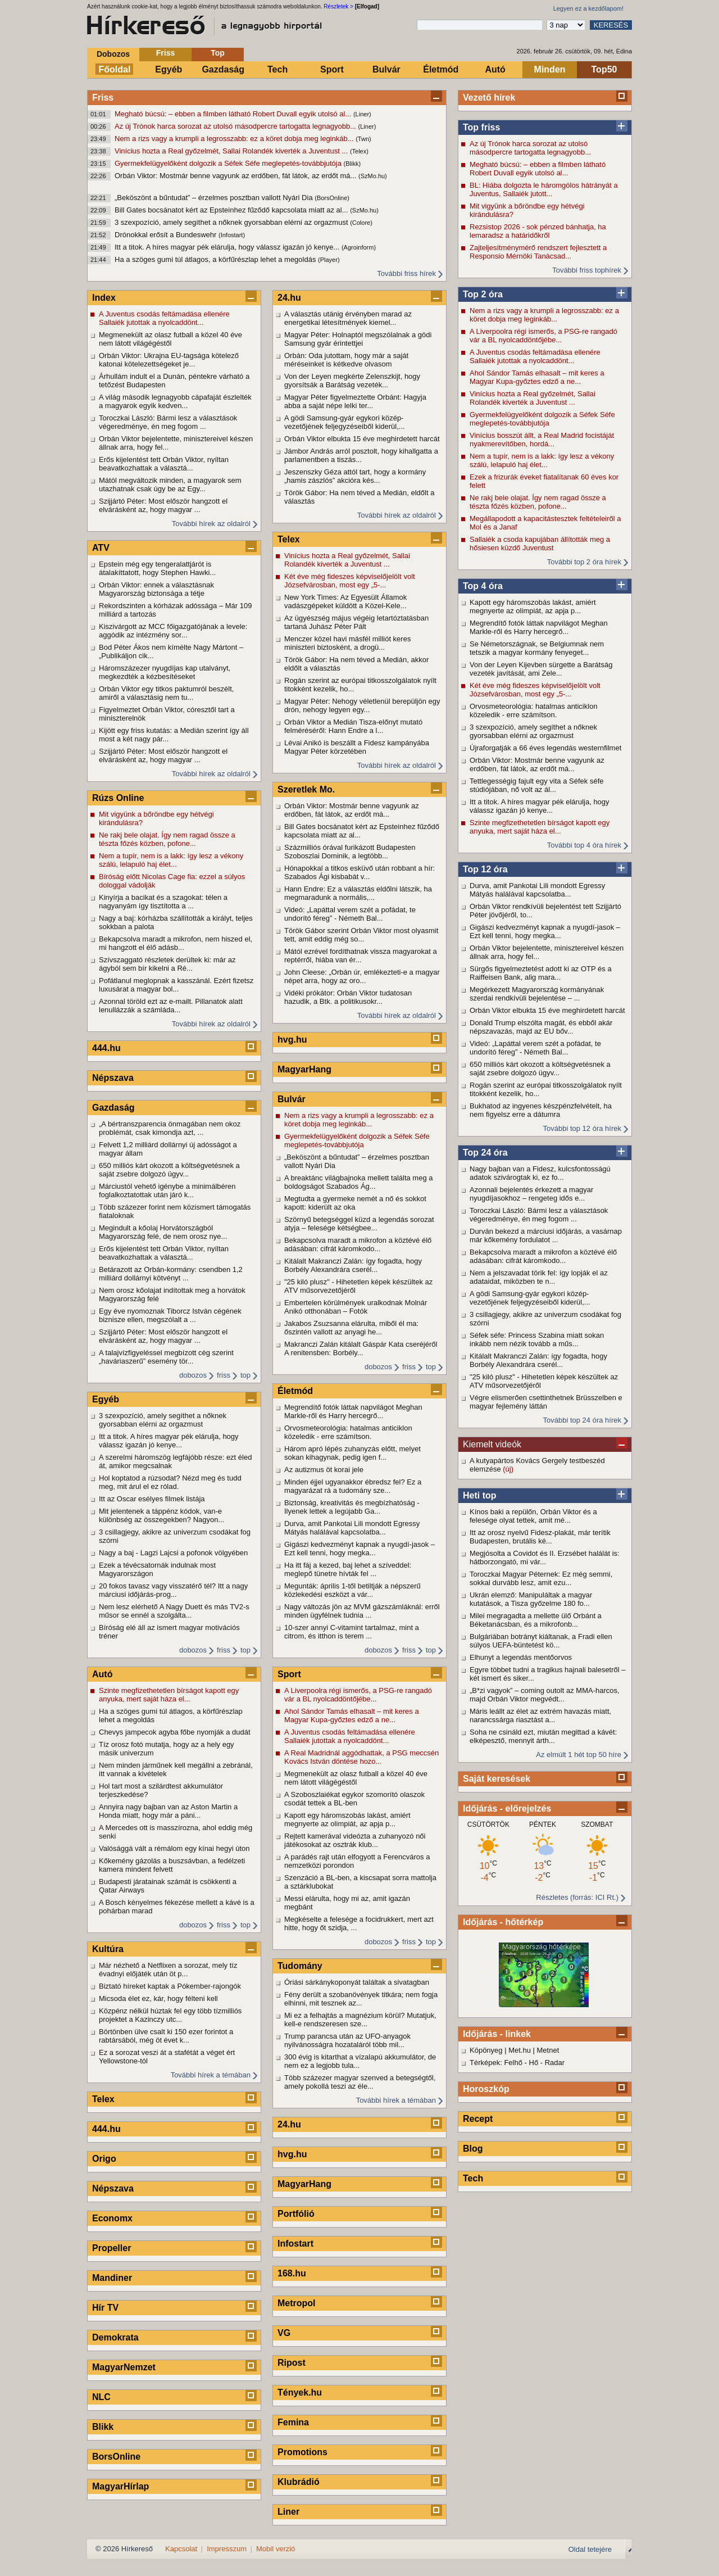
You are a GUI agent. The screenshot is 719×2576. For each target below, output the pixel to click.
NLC (101, 2397)
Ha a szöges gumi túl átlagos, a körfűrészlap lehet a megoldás (216, 259)
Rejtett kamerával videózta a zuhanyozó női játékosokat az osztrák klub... (354, 1840)
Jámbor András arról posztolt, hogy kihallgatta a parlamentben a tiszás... (361, 455)
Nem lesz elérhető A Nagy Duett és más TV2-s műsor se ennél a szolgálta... (174, 1610)
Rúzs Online (118, 798)
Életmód (440, 69)
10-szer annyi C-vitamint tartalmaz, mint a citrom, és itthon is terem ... (351, 1631)
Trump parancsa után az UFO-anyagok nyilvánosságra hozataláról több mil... (347, 2040)
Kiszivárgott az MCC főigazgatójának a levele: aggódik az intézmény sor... (173, 630)
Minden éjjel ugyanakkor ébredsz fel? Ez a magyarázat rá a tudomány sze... (352, 1486)
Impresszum (227, 2549)
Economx (112, 2218)
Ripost (291, 2362)
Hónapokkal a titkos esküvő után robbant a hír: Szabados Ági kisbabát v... (359, 872)
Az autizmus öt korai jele (323, 1469)
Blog (473, 2148)
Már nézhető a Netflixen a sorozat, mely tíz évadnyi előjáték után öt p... (168, 1969)
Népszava (113, 1078)
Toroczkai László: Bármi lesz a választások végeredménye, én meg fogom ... (539, 1214)
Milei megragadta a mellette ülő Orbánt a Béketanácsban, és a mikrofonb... (536, 1619)
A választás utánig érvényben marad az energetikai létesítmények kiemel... (348, 318)
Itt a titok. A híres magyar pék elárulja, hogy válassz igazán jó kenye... (228, 247)
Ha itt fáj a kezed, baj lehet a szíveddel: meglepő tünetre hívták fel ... (347, 1569)
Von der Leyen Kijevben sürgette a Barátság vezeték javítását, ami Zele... (541, 668)
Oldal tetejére (590, 2549)
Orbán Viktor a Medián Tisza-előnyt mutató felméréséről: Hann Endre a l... (353, 726)
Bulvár (386, 69)
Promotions (302, 2452)
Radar (555, 2062)
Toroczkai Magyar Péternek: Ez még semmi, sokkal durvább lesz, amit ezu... (541, 1578)
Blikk (102, 2427)
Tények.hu (299, 2392)
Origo (104, 2158)
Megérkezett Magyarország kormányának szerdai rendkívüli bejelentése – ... (537, 993)
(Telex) (359, 151)
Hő (534, 2062)
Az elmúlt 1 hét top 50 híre (578, 1754)
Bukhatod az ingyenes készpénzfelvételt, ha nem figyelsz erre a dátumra (541, 1110)
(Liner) (362, 114)
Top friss (481, 127)
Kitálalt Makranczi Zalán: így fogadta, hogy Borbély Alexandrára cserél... (538, 1360)
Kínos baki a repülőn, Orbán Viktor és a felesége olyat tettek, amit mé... (533, 1515)
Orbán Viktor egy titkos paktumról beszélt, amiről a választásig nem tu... (166, 693)
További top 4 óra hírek (584, 845)
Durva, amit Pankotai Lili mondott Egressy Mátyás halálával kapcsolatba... (537, 889)
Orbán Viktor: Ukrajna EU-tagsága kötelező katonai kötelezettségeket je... (169, 359)
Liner (288, 2511)
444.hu (106, 1048)
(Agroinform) (359, 247)
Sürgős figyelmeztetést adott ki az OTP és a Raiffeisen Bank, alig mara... (541, 973)
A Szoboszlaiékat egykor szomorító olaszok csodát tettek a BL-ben (354, 1798)
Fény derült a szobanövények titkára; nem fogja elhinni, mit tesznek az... (361, 1998)
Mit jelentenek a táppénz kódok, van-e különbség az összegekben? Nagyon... (161, 1515)
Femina (293, 2422)
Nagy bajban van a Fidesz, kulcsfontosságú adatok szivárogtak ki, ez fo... (540, 1173)
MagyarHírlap (120, 2486)
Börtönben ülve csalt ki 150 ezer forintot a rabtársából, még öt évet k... (166, 2035)
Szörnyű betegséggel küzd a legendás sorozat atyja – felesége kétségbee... (359, 1223)
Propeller (111, 2248)
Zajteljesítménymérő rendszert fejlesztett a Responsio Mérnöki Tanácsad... (538, 251)
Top (218, 52)
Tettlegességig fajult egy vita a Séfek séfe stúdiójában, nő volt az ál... (536, 785)
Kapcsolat (181, 2549)
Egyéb (168, 69)
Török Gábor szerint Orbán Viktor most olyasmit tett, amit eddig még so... (361, 934)
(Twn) (363, 138)
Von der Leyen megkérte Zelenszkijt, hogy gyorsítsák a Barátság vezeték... (352, 380)
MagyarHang (304, 1069)
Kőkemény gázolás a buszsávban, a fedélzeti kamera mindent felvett (172, 1865)
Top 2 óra (483, 294)
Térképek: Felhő (496, 2062)
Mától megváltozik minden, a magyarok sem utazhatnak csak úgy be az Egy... (170, 484)
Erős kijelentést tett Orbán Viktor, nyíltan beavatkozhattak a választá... (164, 463)
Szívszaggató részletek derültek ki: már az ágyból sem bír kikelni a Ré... (167, 964)
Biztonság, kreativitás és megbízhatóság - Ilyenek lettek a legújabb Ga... (352, 1506)
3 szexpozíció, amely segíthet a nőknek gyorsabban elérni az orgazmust (232, 222)
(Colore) (361, 222)
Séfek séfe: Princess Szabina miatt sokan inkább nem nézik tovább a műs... (537, 1339)
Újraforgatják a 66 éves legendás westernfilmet (545, 748)
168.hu (291, 2273)
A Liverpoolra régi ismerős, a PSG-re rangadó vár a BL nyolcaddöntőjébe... (543, 335)
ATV (101, 548)
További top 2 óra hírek (584, 562)
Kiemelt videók (492, 1444)
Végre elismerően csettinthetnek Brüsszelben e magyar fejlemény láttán (546, 1401)
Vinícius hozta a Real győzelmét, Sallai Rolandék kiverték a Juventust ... (232, 151)
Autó (495, 69)
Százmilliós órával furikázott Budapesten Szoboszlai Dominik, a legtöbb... (349, 851)
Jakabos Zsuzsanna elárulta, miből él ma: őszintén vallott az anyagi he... (351, 1327)
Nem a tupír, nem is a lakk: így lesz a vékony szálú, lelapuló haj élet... (542, 460)
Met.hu (519, 2050)
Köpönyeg (486, 2050)
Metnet (548, 2050)
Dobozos (113, 53)
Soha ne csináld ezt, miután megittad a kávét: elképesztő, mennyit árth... (543, 1736)
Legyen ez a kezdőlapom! (588, 8)
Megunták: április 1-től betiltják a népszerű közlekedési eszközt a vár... (352, 1590)
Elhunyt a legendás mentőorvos (521, 1657)
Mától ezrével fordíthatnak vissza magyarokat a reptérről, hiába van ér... (360, 955)
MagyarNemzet (124, 2367)
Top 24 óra (485, 1152)
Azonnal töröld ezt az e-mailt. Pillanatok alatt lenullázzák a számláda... (171, 1005)
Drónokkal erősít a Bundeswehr (167, 234)
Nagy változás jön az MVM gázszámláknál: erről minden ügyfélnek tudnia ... (362, 1610)
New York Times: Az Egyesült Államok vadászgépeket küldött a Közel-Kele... (345, 601)
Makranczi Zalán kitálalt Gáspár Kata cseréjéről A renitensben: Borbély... (360, 1348)
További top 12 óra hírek (582, 1128)
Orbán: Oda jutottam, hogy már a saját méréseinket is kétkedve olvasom (346, 359)
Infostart (295, 2243)
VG (283, 2333)
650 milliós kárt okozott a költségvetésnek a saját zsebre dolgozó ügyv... (540, 1068)
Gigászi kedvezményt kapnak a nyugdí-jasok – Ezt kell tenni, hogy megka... (545, 931)
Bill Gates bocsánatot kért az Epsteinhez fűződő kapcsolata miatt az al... (232, 210)
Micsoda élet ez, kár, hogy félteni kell (158, 1998)
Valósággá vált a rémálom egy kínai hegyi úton (174, 1848)
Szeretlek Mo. (306, 789)
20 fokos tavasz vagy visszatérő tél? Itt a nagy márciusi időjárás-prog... (173, 1590)
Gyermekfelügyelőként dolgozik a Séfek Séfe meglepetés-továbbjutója (229, 163)
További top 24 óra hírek (582, 1420)
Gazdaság (223, 69)
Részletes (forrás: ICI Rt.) (577, 1897)
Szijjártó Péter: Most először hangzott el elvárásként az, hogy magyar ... (163, 505)
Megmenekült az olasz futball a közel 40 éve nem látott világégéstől (170, 339)
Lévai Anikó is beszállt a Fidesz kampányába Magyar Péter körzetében (356, 747)
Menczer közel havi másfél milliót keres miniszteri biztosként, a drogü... (347, 643)
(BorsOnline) (332, 197)
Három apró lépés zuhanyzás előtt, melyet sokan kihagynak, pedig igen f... (352, 1453)
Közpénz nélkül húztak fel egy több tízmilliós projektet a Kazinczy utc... (170, 2015)
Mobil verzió (275, 2549)
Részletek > (338, 6)
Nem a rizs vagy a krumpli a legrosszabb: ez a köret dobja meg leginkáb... (235, 138)
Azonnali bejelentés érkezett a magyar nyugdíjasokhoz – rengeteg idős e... (531, 1193)
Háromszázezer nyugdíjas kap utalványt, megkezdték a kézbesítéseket (164, 672)
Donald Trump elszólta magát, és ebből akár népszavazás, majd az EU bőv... (541, 1026)
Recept (478, 2119)
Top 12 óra (485, 869)
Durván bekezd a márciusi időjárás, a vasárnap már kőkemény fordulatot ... (546, 1235)
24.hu (289, 297)
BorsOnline (116, 2456)
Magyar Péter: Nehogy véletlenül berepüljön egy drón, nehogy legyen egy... (362, 705)
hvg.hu (292, 1039)
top (245, 1375)
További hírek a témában (211, 2075)
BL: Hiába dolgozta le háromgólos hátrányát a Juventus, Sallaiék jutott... (544, 189)
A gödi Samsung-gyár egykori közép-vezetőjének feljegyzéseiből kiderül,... (530, 1297)
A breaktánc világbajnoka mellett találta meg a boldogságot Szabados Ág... (358, 1182)
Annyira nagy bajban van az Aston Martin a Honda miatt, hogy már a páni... (168, 1811)
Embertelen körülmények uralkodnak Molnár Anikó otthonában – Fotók (355, 1306)
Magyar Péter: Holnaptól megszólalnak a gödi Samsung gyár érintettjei (357, 339)
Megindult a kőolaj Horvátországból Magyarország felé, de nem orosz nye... (163, 1232)
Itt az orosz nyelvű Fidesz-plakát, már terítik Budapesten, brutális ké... (540, 1536)
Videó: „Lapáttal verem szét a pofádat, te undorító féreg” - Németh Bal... (535, 1047)
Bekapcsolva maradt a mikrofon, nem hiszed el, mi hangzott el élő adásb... (175, 943)
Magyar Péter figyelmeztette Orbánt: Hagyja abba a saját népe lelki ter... (355, 401)
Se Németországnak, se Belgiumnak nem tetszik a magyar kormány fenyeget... (537, 648)
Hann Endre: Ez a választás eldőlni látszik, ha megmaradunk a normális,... (358, 893)
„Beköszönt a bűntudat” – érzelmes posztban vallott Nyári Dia (215, 197)
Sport (332, 69)
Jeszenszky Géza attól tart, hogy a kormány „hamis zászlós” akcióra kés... (355, 476)
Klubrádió (298, 2482)
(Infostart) (232, 235)
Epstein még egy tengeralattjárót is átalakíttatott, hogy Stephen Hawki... (157, 568)
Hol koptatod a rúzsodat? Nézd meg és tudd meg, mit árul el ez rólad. (170, 1482)
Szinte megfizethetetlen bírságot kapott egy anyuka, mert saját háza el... (539, 826)
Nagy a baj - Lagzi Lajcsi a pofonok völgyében (173, 1553)
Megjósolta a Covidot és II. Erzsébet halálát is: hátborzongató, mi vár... (545, 1557)
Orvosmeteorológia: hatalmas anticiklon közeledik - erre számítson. (534, 710)
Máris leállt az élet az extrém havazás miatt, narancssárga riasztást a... (540, 1715)
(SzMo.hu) (372, 176)
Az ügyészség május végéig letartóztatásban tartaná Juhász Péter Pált (356, 622)
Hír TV (105, 2307)
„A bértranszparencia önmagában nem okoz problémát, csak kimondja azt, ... (169, 1128)
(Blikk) (352, 163)
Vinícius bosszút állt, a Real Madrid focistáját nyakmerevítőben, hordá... (542, 439)
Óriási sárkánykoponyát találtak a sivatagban (356, 1982)
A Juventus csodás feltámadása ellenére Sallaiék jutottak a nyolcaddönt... (535, 356)
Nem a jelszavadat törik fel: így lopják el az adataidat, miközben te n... (539, 1277)
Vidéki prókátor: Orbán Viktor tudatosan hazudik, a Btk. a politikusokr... (348, 997)
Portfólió (296, 2214)
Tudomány (299, 1966)
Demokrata (115, 2337)
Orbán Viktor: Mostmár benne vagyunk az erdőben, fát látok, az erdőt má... (236, 175)
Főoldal (115, 69)
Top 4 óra (483, 586)
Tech (277, 69)
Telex (103, 2099)
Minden (550, 69)
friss (223, 1375)
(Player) (329, 259)
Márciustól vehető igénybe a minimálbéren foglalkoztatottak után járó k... (167, 1190)
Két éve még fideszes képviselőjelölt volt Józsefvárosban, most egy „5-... (535, 689)
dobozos (193, 1375)
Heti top (480, 1495)
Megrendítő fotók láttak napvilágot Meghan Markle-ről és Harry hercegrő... (539, 627)
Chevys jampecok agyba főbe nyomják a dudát (175, 1732)
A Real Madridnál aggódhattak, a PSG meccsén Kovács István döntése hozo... (361, 1757)
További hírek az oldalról (211, 523)
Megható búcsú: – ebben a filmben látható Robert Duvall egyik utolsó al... (234, 114)
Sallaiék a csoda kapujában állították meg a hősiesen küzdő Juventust (540, 543)
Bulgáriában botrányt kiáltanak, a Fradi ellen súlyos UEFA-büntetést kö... (541, 1640)
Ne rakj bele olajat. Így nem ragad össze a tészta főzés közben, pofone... (538, 502)
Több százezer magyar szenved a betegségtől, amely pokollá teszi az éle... (360, 2082)
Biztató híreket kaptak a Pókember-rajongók (170, 1986)
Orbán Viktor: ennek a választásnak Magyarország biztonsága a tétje (156, 589)
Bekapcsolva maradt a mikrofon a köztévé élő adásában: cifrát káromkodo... (543, 1256)
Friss (165, 52)
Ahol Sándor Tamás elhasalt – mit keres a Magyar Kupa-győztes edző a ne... (537, 377)
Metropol (296, 2303)
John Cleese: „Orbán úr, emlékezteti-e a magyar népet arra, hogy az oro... (362, 976)
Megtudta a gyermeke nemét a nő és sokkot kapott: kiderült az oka (355, 1202)
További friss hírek (406, 273)
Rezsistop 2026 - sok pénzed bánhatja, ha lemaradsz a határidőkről (538, 231)
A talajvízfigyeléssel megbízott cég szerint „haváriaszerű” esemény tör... (166, 1356)
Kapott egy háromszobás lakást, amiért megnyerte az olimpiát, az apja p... (533, 606)
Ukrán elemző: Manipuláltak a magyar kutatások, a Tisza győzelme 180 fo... (531, 1599)
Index (104, 297)
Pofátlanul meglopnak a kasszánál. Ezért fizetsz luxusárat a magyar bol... (176, 984)
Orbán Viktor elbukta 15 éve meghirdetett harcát (547, 1010)
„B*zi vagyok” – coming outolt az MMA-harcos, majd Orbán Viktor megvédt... (545, 1694)
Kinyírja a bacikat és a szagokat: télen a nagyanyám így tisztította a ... (163, 901)
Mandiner (112, 2278)
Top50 (604, 69)
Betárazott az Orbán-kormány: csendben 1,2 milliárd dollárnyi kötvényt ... (171, 1273)
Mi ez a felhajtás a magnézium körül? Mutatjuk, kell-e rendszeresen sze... (360, 2019)
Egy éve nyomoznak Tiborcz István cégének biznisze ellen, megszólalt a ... (170, 1315)
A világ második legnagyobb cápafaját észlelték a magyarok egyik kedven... (175, 401)
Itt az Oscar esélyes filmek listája (152, 1499)
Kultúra (108, 1949)
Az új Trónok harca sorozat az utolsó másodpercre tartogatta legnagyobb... (236, 126)
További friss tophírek (586, 270)
